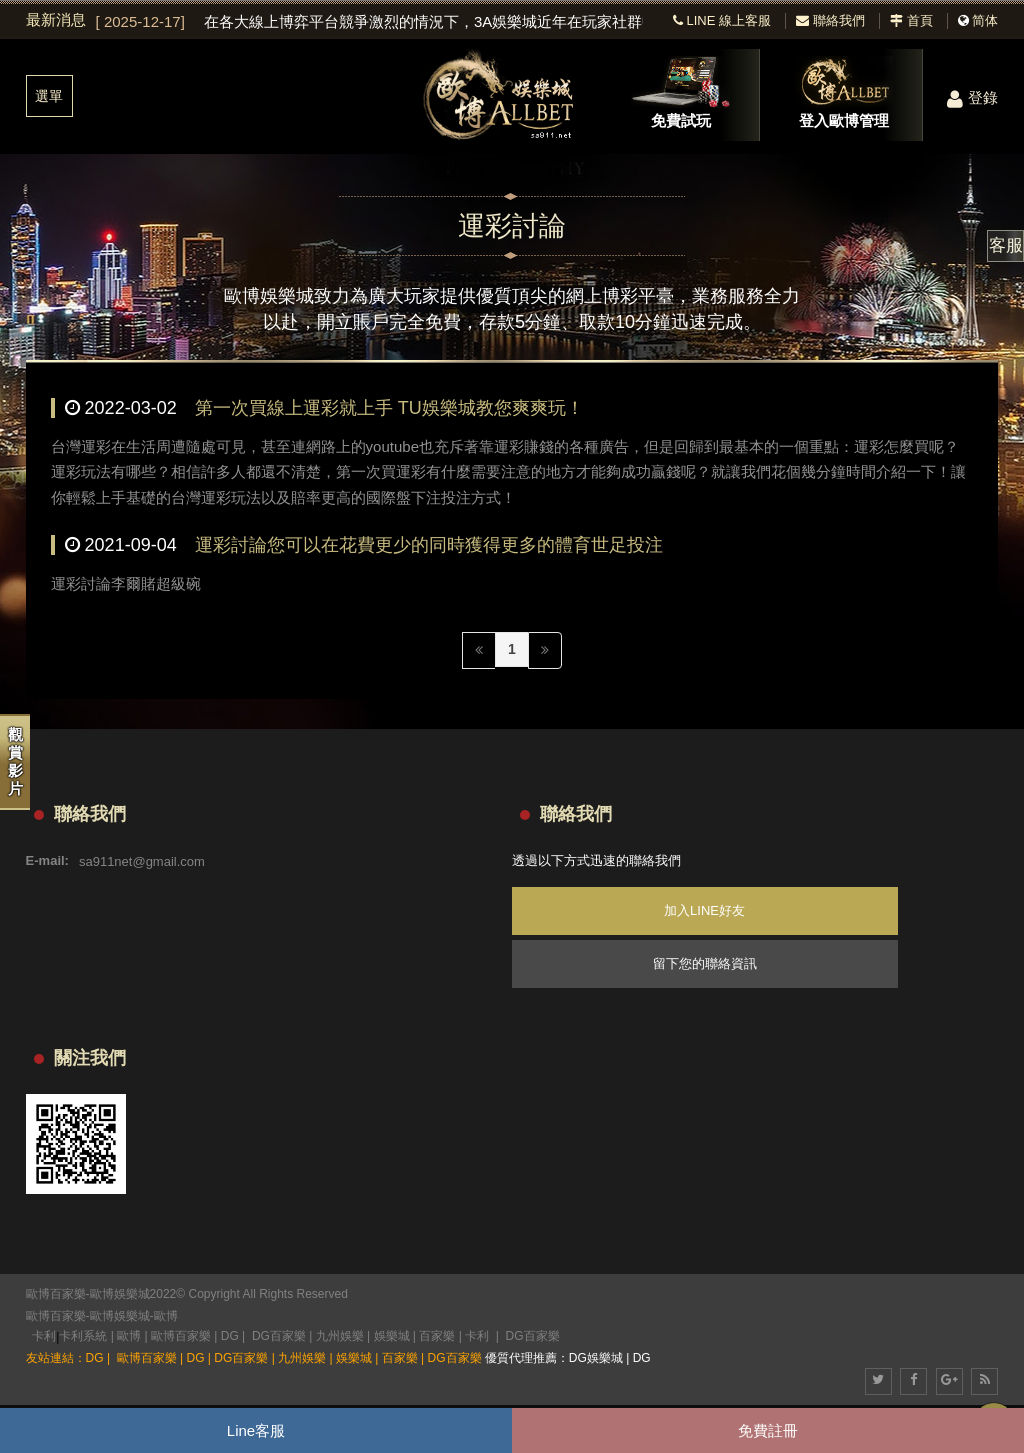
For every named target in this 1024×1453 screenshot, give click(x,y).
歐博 (166, 1316)
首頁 (911, 20)
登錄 (972, 97)
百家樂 (437, 1336)
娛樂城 (392, 1336)
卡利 (44, 1336)
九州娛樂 (340, 1336)
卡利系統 (83, 1336)
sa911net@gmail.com (142, 860)
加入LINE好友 (704, 910)
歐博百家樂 (56, 1316)
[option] (370, 22)
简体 (985, 20)
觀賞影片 (15, 761)
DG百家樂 (279, 1336)
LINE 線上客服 (722, 20)
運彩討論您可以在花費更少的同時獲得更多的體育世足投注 (429, 545)
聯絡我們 (830, 20)
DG (230, 1336)
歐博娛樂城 (120, 1316)
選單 (49, 96)
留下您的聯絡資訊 (705, 963)
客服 (1006, 245)
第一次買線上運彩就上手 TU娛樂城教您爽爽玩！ (389, 408)
